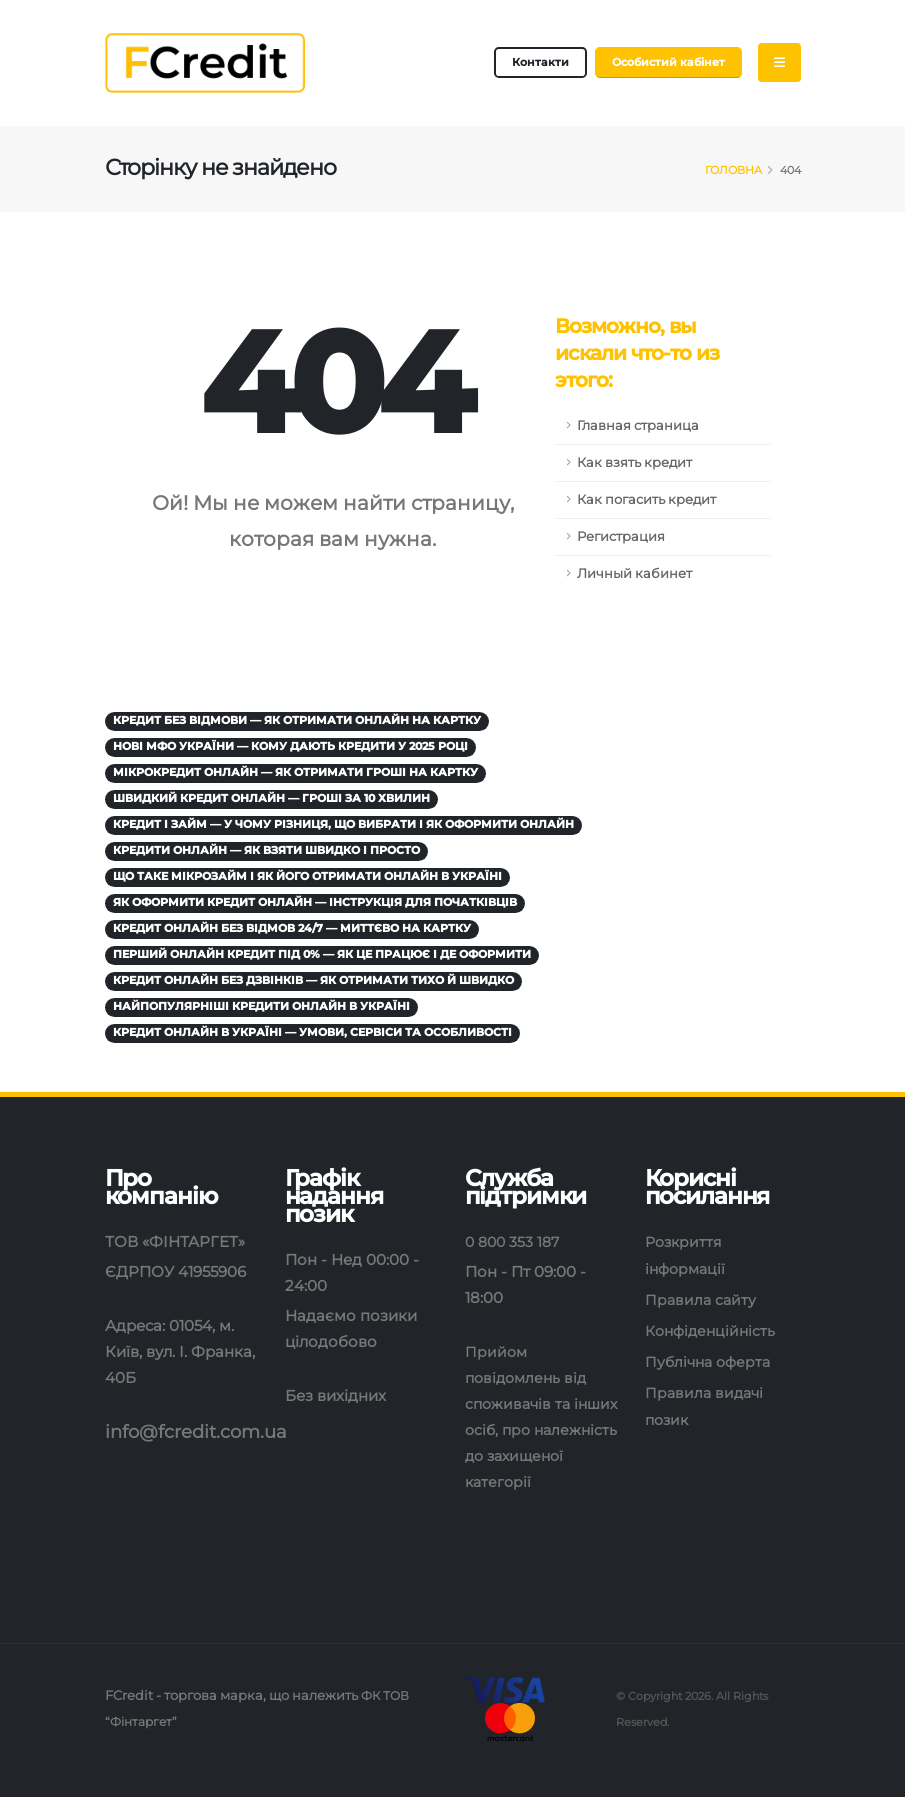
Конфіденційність (713, 1330)
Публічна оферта (711, 1361)
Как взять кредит (634, 462)
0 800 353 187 (515, 1241)
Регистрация (621, 536)
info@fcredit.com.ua (201, 1431)
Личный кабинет (634, 573)
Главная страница (638, 425)
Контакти (540, 62)
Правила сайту (702, 1299)
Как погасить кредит (646, 499)
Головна (733, 170)
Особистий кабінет (668, 62)
